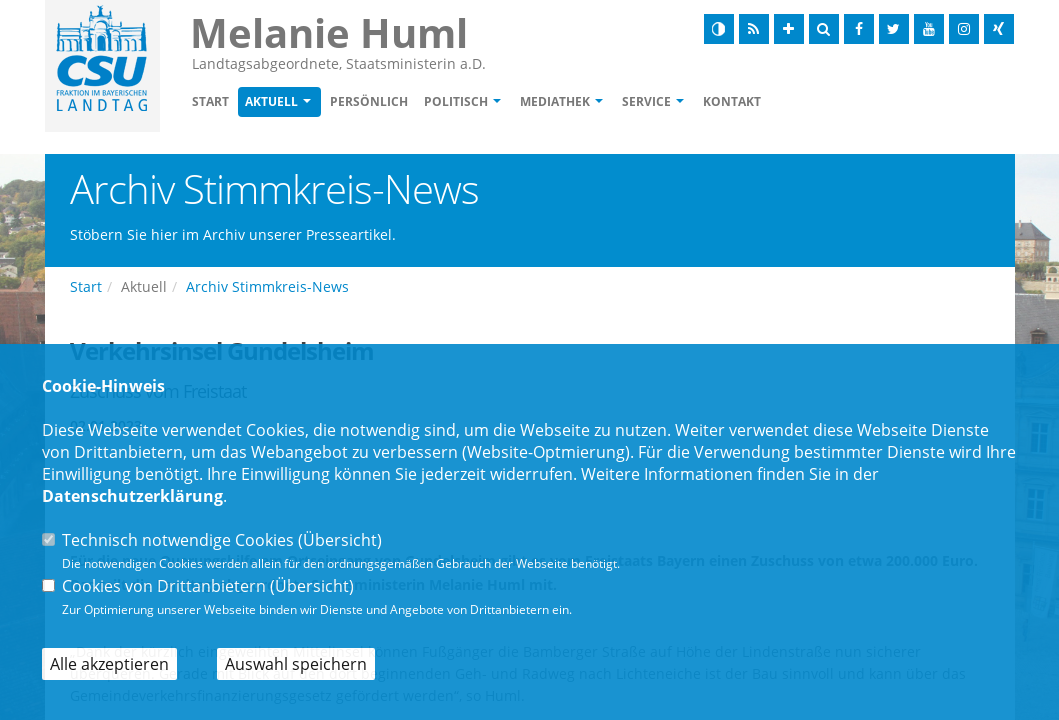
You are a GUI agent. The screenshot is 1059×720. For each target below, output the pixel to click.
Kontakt (732, 101)
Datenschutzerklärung (132, 496)
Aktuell (271, 101)
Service (646, 101)
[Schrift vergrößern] (789, 29)
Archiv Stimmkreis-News (267, 286)
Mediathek (555, 101)
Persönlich (369, 101)
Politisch (456, 101)
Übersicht (340, 540)
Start (210, 101)
